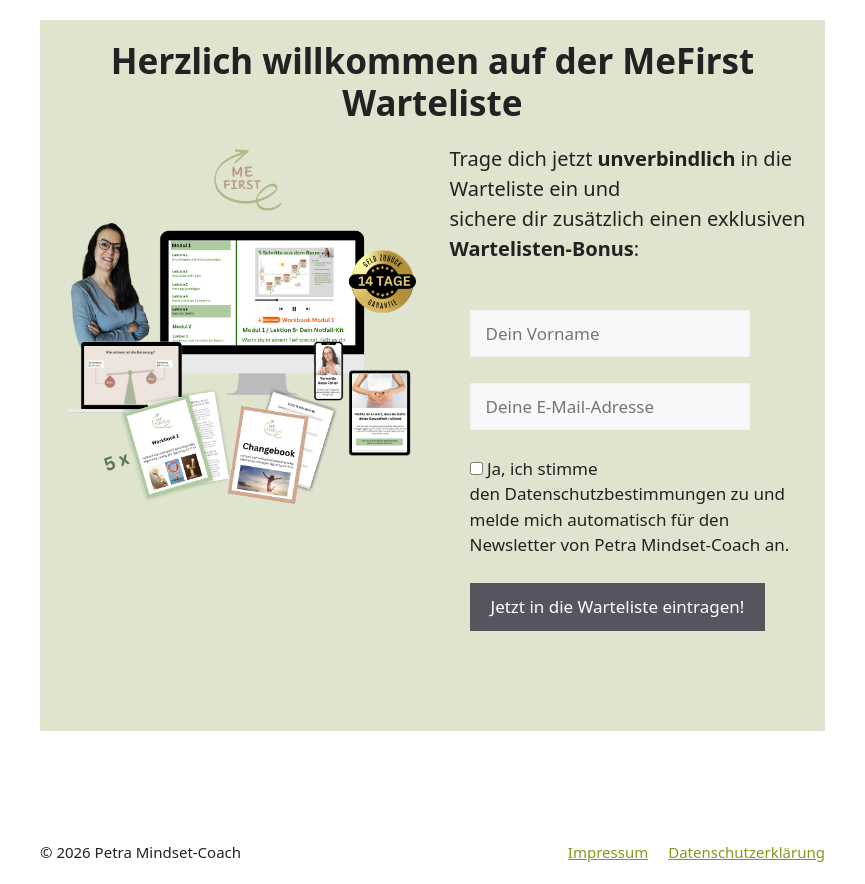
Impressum (608, 852)
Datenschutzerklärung (746, 852)
